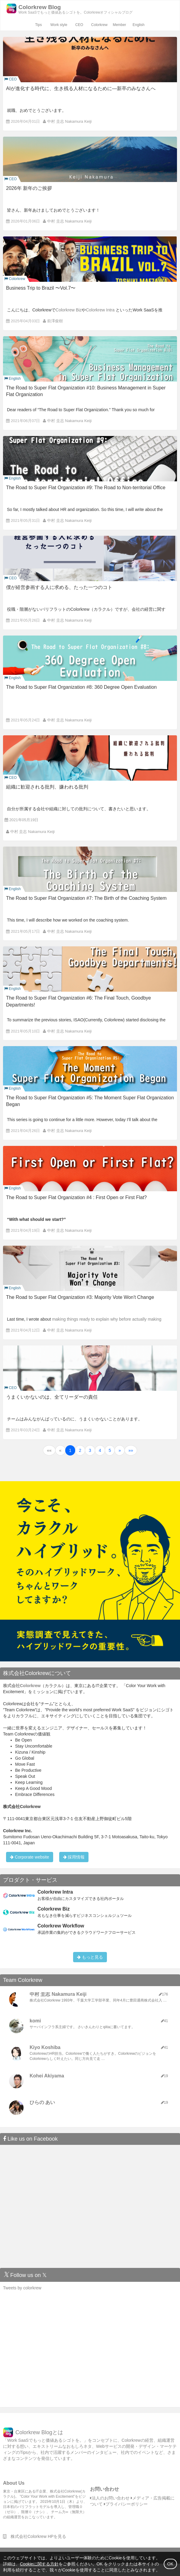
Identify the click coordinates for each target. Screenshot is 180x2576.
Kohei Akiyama (47, 2075)
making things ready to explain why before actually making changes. (84, 1321)
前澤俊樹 (55, 321)
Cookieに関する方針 (39, 2563)
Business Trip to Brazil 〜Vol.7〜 (41, 288)
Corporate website (29, 1857)
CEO (79, 25)
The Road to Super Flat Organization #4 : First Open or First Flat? (76, 1197)
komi (35, 2020)
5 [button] (110, 1450)
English (138, 25)
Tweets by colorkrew (22, 2287)
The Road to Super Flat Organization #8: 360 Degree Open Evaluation (81, 687)
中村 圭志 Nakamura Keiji (69, 121)
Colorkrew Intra (100, 309)
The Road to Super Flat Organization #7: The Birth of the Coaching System (86, 898)
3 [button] (90, 1450)
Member (119, 25)
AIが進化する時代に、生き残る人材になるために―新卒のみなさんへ (81, 88)
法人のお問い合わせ (110, 2498)
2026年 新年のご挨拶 (29, 188)
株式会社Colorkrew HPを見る (34, 2536)
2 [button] (80, 1450)
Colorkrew (99, 25)
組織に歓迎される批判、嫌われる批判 (47, 786)
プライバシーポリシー (126, 2504)
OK (170, 2563)
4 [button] (100, 1450)
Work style (58, 25)
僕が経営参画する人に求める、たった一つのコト (59, 587)
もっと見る (90, 1957)
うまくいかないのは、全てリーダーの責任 (52, 1397)
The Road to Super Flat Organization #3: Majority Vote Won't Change (80, 1297)
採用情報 (74, 1857)
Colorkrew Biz (69, 309)
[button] (49, 1450)
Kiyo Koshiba (45, 2047)
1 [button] (70, 1450)
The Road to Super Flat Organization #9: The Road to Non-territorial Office (86, 487)
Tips (38, 25)
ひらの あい (42, 2102)
